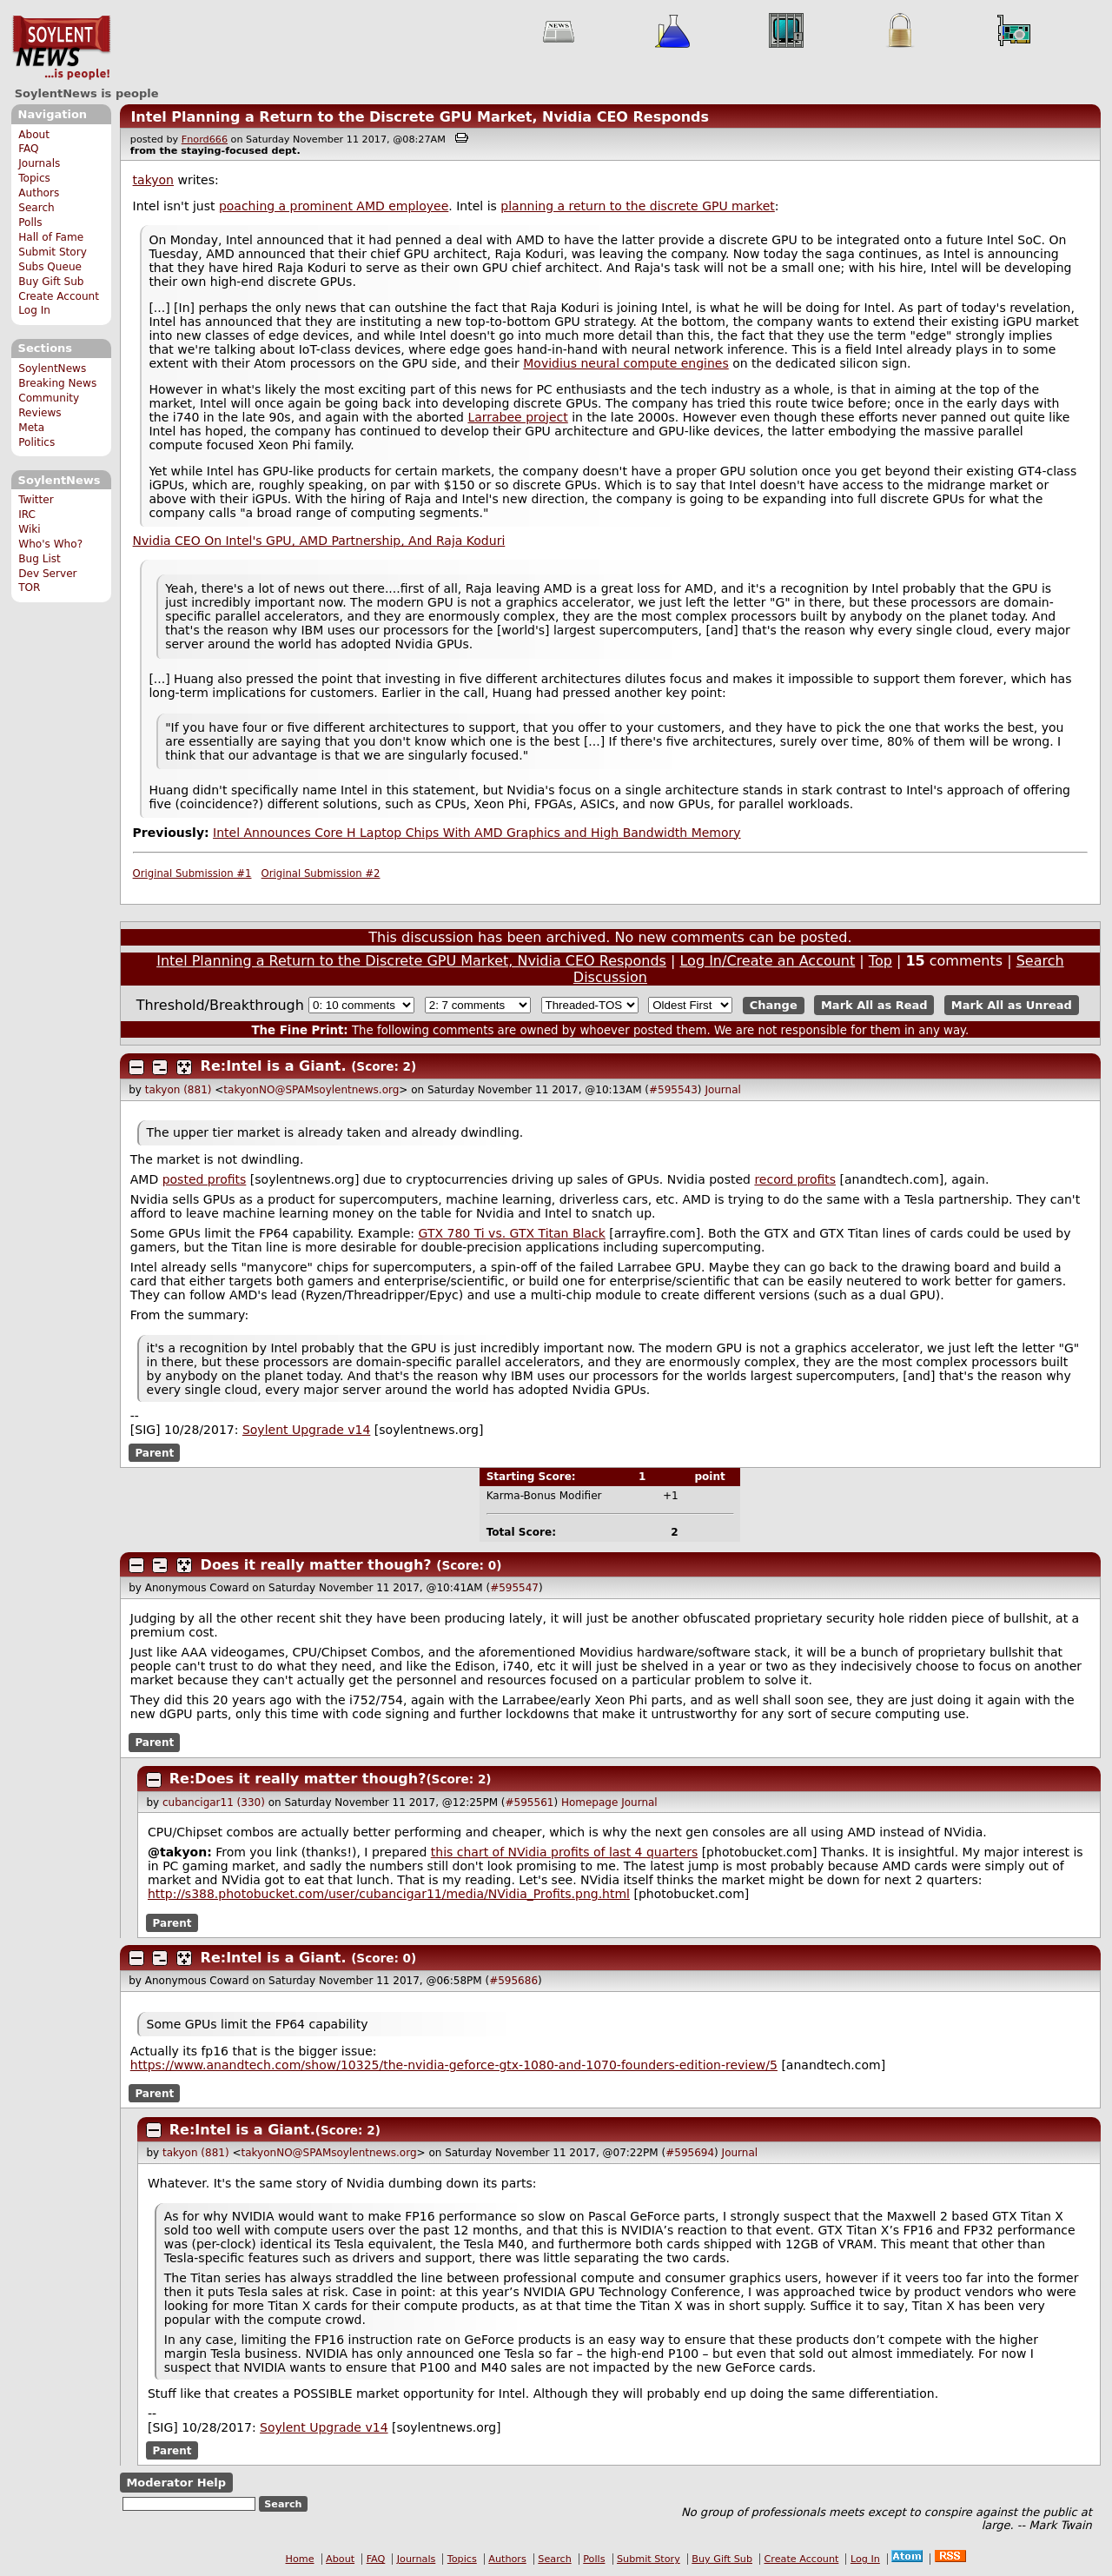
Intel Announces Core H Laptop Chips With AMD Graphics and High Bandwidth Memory (477, 833)
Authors (38, 193)
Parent (154, 1452)
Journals (39, 163)
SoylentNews (61, 48)
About (34, 135)
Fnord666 (205, 139)
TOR (29, 587)
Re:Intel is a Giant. (274, 1066)
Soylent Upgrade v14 (306, 1430)
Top (880, 961)
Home (300, 2559)
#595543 (673, 1090)
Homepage (589, 1802)
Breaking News (57, 383)
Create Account (58, 296)
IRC (27, 514)
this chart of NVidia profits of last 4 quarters (564, 1852)
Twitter (35, 500)
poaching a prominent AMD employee (333, 206)
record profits (795, 1179)
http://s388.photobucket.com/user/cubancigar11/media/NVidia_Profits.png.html (389, 1894)
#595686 (513, 1981)
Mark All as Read (874, 1005)
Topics (34, 178)
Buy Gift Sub (50, 282)
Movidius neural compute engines (626, 363)
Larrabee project (517, 417)
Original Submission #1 (192, 873)
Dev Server (47, 574)
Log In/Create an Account (767, 961)
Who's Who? (50, 544)
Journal (723, 1090)
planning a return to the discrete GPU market (637, 206)
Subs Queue (50, 267)
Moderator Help (176, 2482)
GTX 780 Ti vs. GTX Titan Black (512, 1233)
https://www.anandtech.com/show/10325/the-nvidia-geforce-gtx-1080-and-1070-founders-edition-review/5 (454, 2065)
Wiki (29, 529)
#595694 (689, 2153)
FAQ (28, 149)
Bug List (39, 559)
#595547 (514, 1588)
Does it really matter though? (316, 1565)
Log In (34, 310)
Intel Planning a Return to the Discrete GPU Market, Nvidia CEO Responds (419, 117)
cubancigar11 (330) (213, 1802)
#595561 (530, 1802)
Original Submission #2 (321, 873)
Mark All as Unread (1011, 1005)
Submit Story (52, 252)
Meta (31, 428)
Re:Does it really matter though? (298, 1778)
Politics (36, 442)
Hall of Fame (50, 237)
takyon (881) (178, 1090)
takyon (153, 180)
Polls (30, 222)
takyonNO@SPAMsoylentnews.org (311, 1090)
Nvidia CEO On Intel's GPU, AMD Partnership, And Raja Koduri (319, 541)
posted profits (204, 1179)
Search (36, 208)
